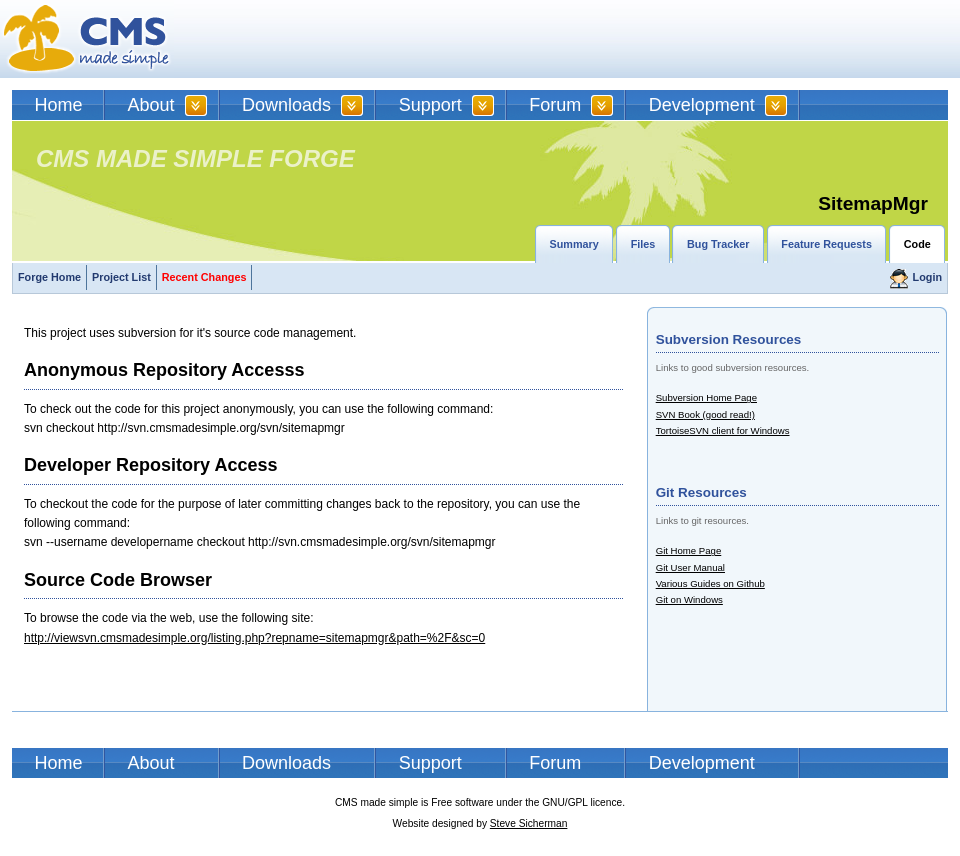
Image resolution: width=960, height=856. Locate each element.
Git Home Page (689, 550)
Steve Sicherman (529, 823)
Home (59, 105)
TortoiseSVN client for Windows (723, 430)
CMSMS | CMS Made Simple (87, 39)
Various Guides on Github (710, 583)
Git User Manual (690, 567)
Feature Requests (826, 244)
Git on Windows (689, 599)
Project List (121, 277)
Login (927, 277)
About (151, 105)
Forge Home (49, 277)
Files (643, 244)
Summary (574, 244)
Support (430, 105)
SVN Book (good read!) (705, 414)
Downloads (286, 105)
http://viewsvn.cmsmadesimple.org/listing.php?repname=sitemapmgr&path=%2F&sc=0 (254, 638)
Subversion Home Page (706, 397)
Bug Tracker (718, 244)
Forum (555, 105)
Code (917, 244)
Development (702, 105)
